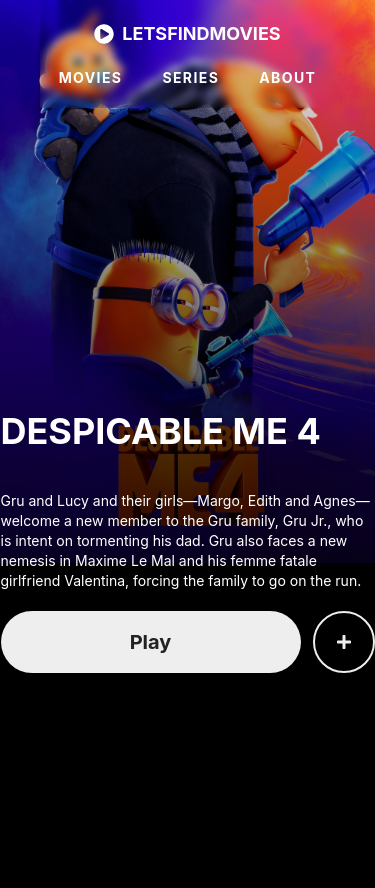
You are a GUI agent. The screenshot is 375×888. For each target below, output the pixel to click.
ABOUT (287, 77)
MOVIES (91, 77)
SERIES (190, 77)
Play (151, 642)
